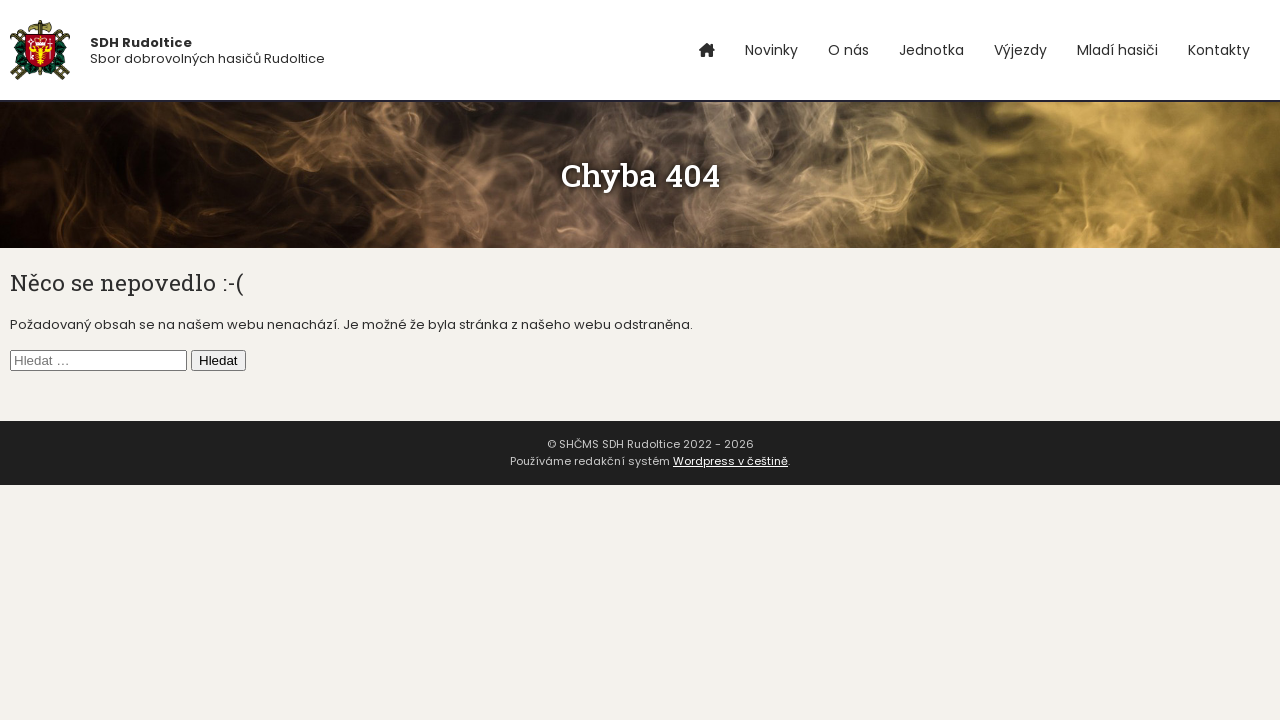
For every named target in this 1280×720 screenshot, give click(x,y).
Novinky (771, 50)
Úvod (707, 50)
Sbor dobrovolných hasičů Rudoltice (207, 50)
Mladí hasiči (1117, 50)
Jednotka (931, 50)
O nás (848, 50)
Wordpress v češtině (730, 461)
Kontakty (1219, 50)
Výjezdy (1020, 50)
